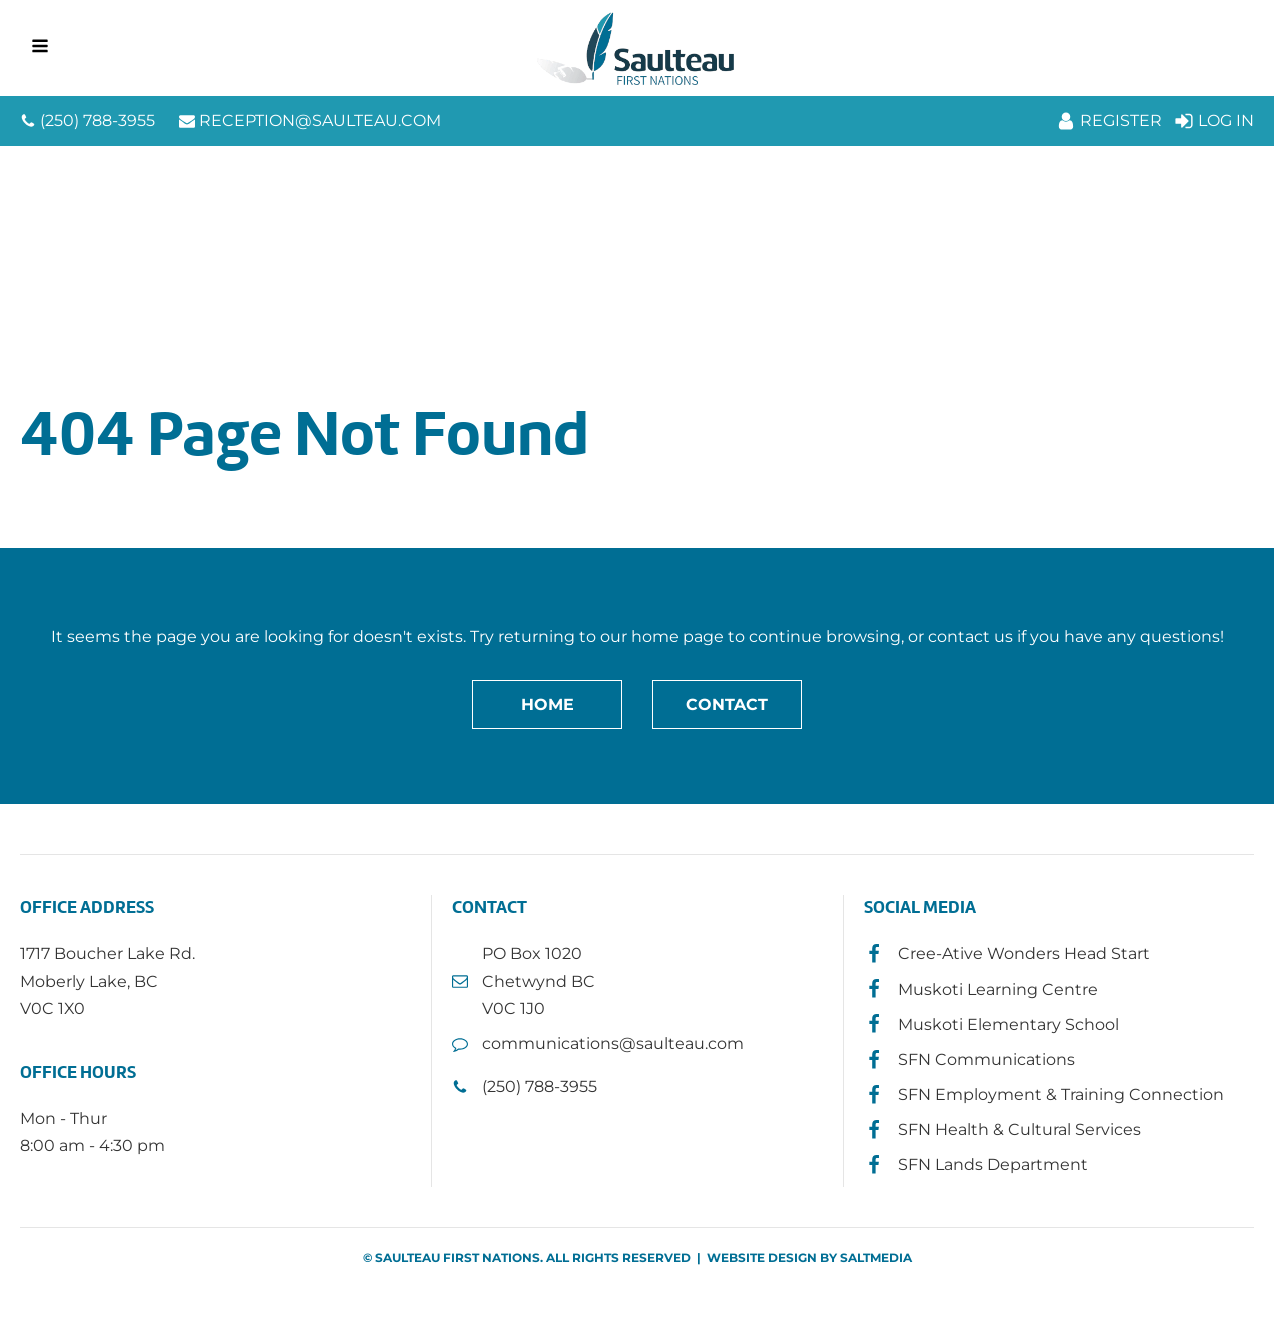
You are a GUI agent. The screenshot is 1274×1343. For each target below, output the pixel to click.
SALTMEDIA (876, 1257)
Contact (727, 704)
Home (547, 704)
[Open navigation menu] (40, 48)
